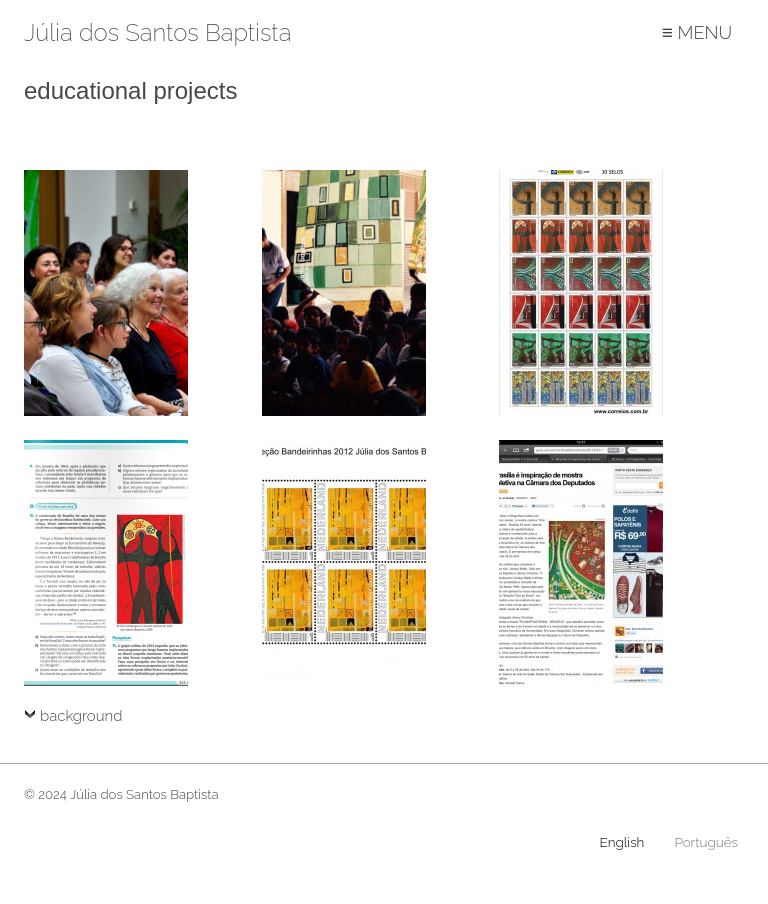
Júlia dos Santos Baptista (157, 33)
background (81, 716)
